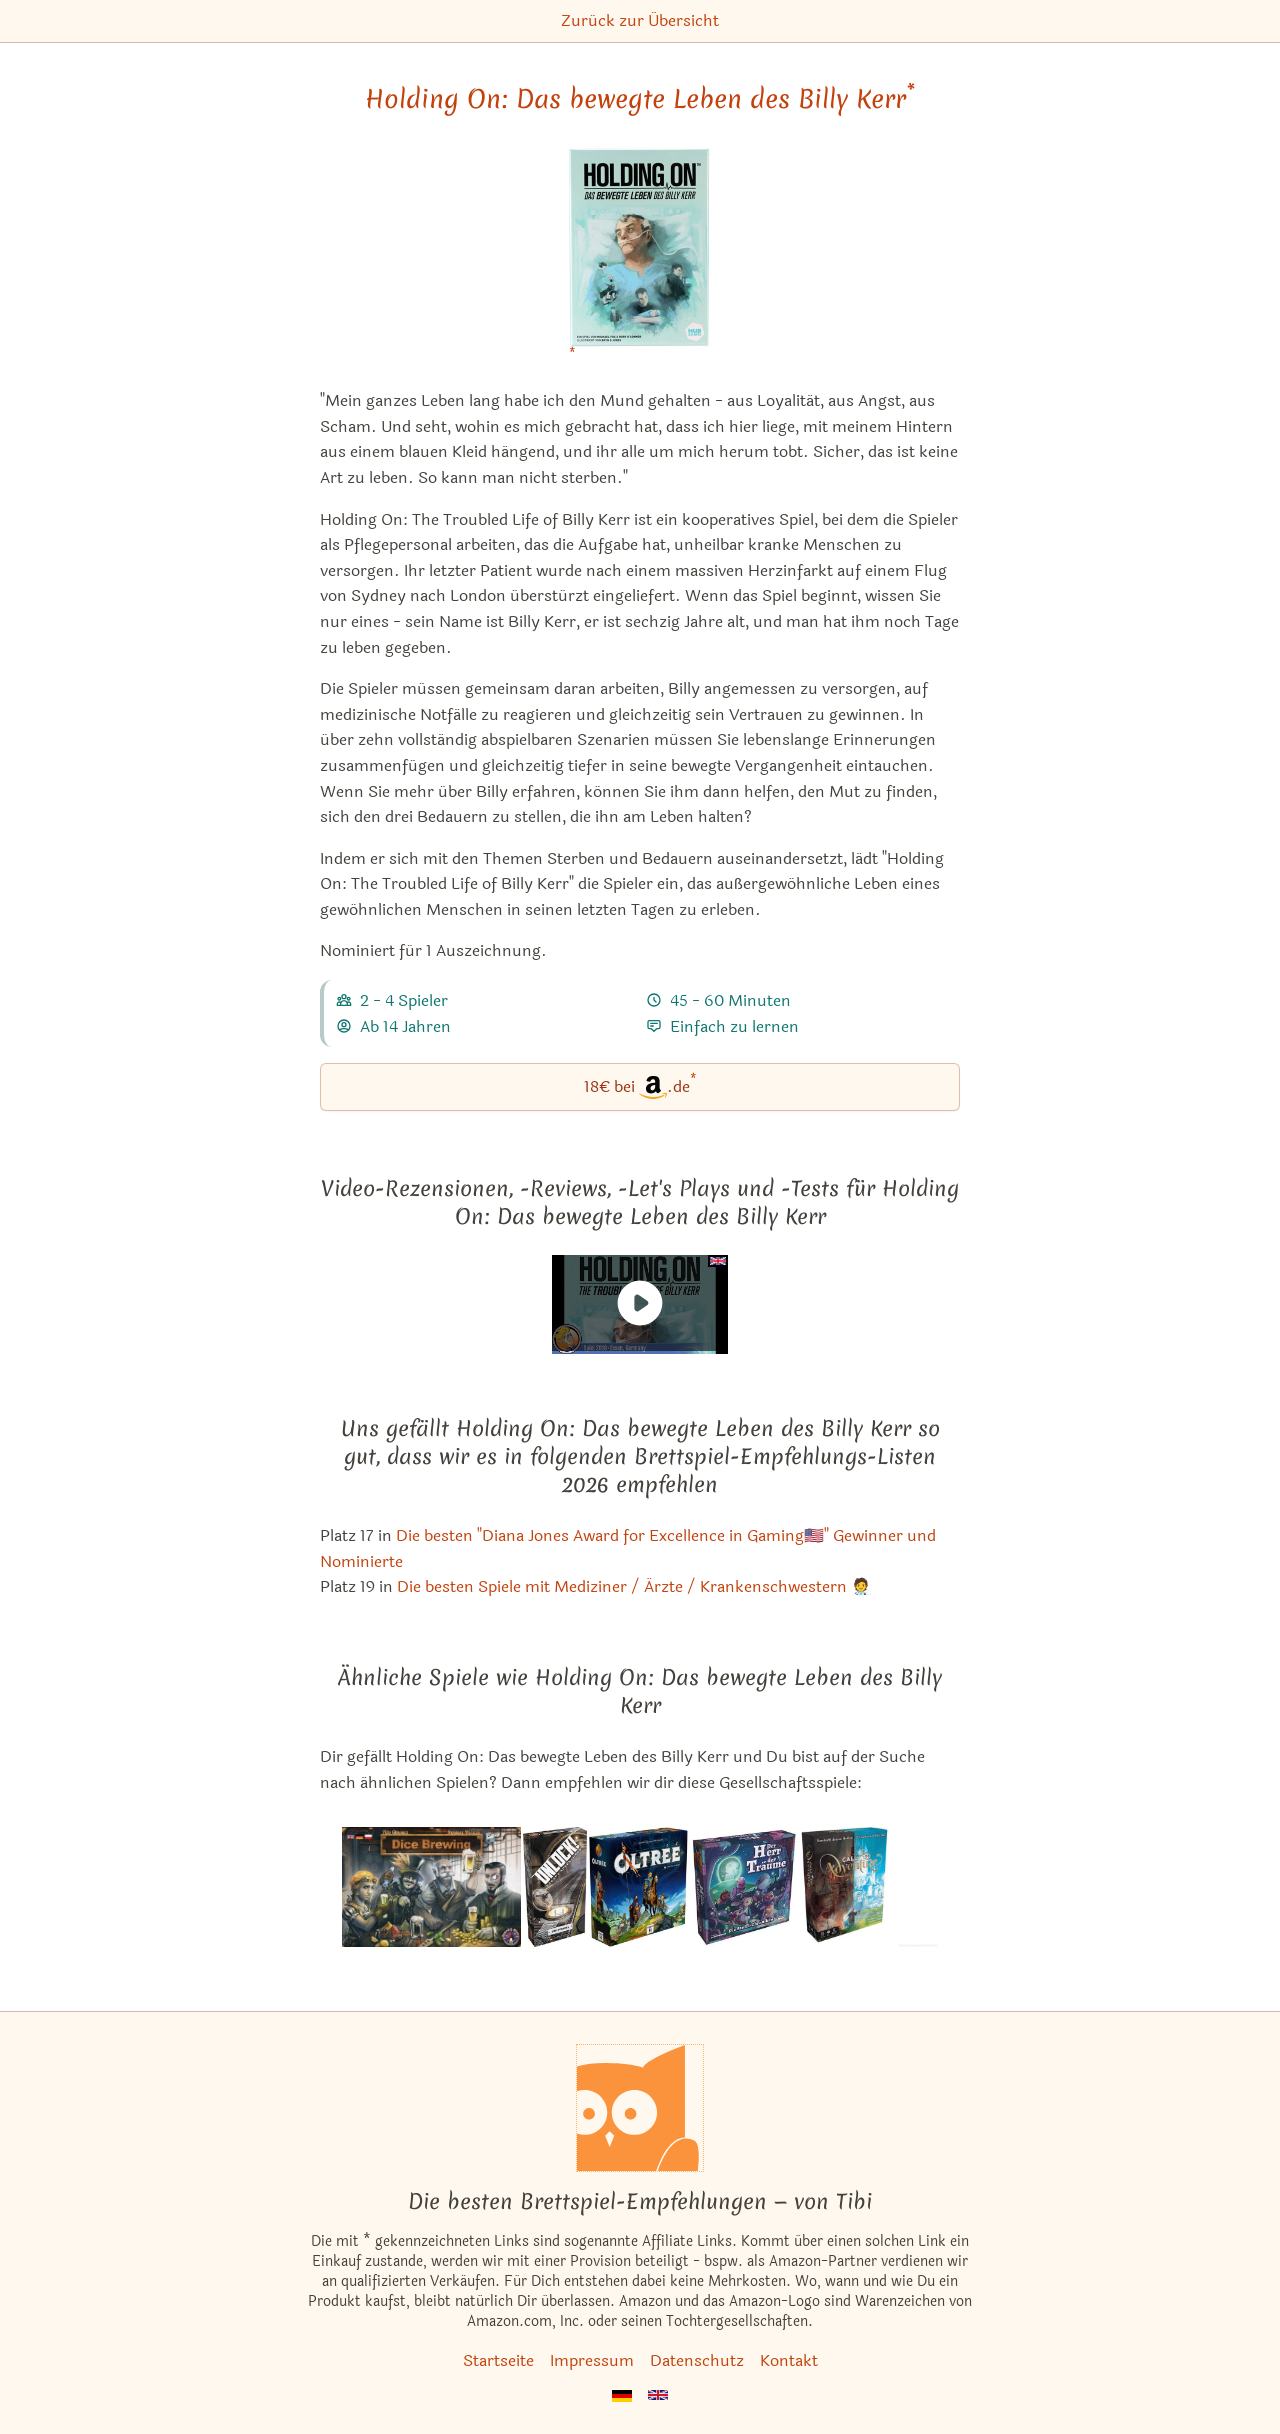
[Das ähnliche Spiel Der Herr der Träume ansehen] (744, 1887)
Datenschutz (697, 2360)
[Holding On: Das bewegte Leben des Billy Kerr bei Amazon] (640, 259)
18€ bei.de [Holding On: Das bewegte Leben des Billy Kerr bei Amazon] (640, 1085)
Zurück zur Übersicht (640, 20)
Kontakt (789, 2360)
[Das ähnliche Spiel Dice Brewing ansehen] (431, 1887)
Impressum (592, 2360)
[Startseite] (640, 2108)
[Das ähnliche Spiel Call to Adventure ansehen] (869, 1887)
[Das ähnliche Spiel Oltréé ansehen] (638, 1887)
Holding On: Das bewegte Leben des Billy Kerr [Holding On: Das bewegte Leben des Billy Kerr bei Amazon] (640, 99)
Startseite (498, 2360)
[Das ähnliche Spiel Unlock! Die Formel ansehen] (555, 1887)
